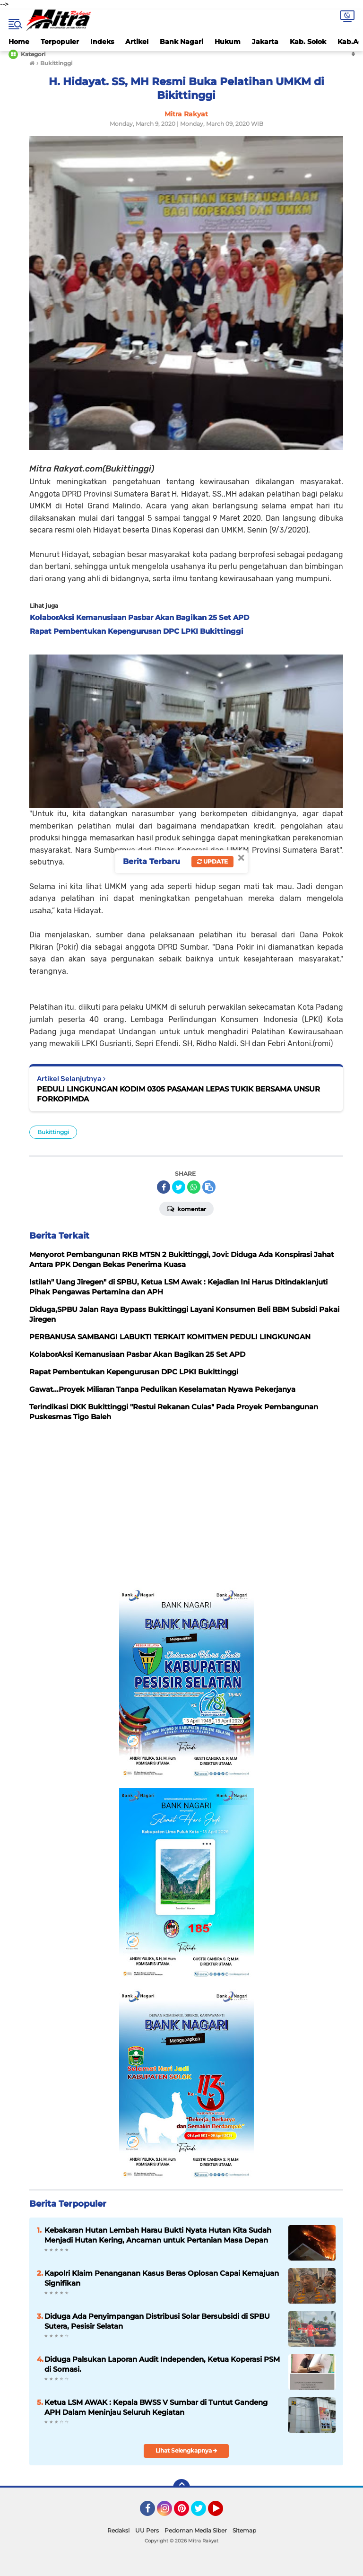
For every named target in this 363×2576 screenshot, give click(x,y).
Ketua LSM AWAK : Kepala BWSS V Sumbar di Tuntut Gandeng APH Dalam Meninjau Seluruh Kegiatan (156, 2407)
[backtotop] (181, 2487)
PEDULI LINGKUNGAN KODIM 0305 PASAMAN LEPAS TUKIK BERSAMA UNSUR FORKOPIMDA (178, 1093)
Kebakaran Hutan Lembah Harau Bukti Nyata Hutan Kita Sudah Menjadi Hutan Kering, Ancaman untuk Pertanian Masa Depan (157, 2235)
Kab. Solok (308, 41)
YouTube (222, 2512)
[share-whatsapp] (193, 1187)
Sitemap (244, 2530)
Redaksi (118, 2530)
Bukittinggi (53, 1131)
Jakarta (265, 41)
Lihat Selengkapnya (186, 2450)
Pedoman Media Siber (195, 2530)
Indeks (102, 41)
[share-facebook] (163, 1187)
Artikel (136, 41)
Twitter (203, 2512)
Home (19, 41)
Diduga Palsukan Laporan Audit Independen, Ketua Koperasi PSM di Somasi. (162, 2364)
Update (212, 861)
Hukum (228, 41)
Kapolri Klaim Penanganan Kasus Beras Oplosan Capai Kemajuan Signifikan (161, 2278)
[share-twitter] (178, 1187)
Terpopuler (60, 41)
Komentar (186, 1208)
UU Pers (147, 2530)
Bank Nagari (181, 41)
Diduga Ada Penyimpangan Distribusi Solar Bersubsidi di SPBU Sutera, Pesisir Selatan (157, 2321)
